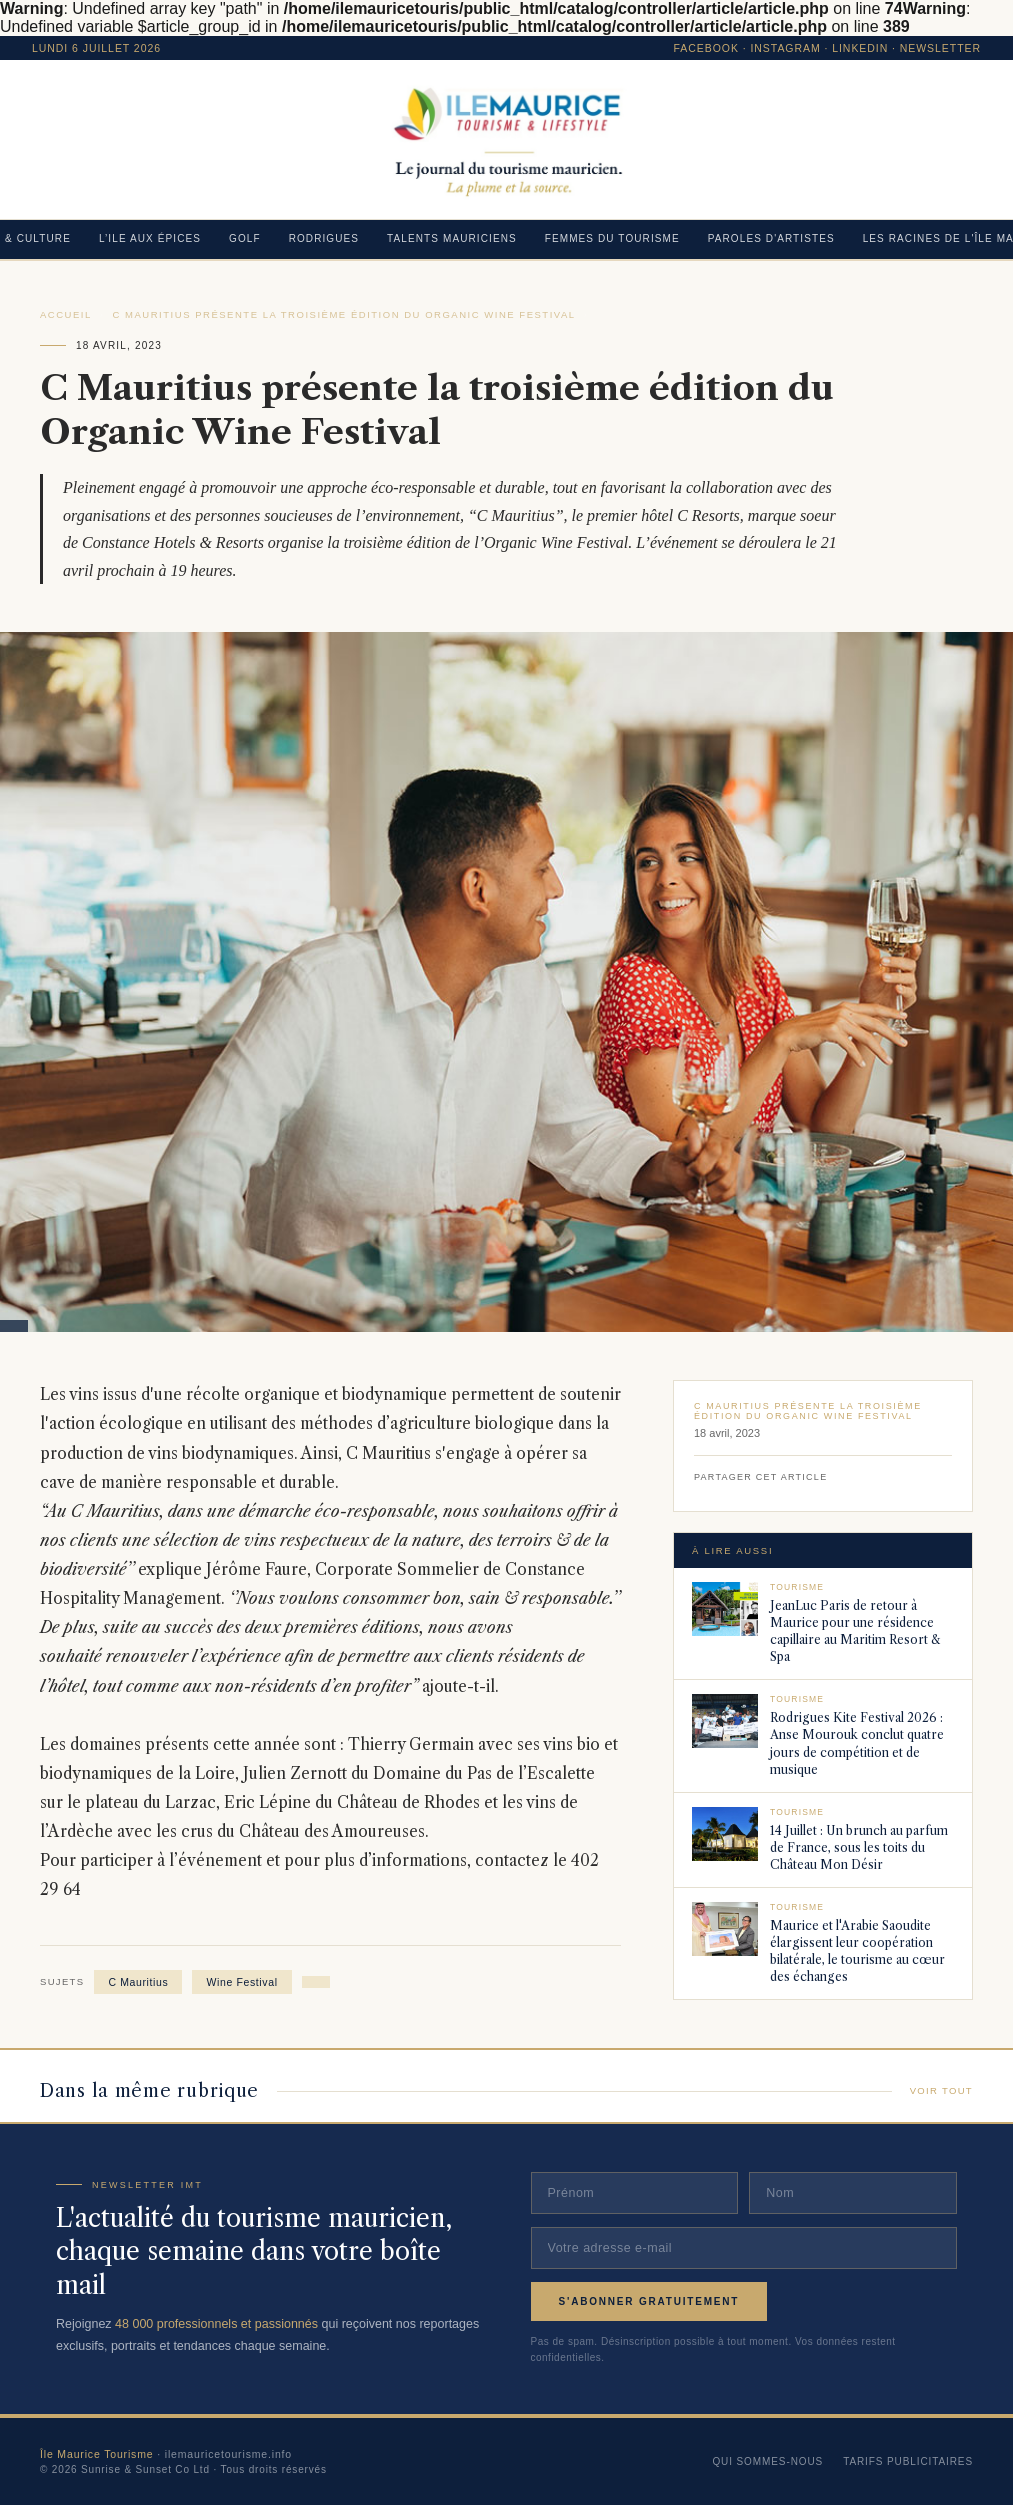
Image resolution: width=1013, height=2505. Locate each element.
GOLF (245, 238)
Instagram (785, 48)
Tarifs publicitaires (908, 2461)
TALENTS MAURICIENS (452, 238)
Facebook (706, 48)
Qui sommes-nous (767, 2461)
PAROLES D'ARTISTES (771, 238)
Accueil (66, 314)
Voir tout (941, 2090)
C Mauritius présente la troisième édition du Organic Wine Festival (344, 314)
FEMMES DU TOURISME (612, 238)
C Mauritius (138, 1982)
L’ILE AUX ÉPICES (150, 238)
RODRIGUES (324, 238)
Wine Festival (241, 1982)
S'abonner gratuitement (649, 2301)
